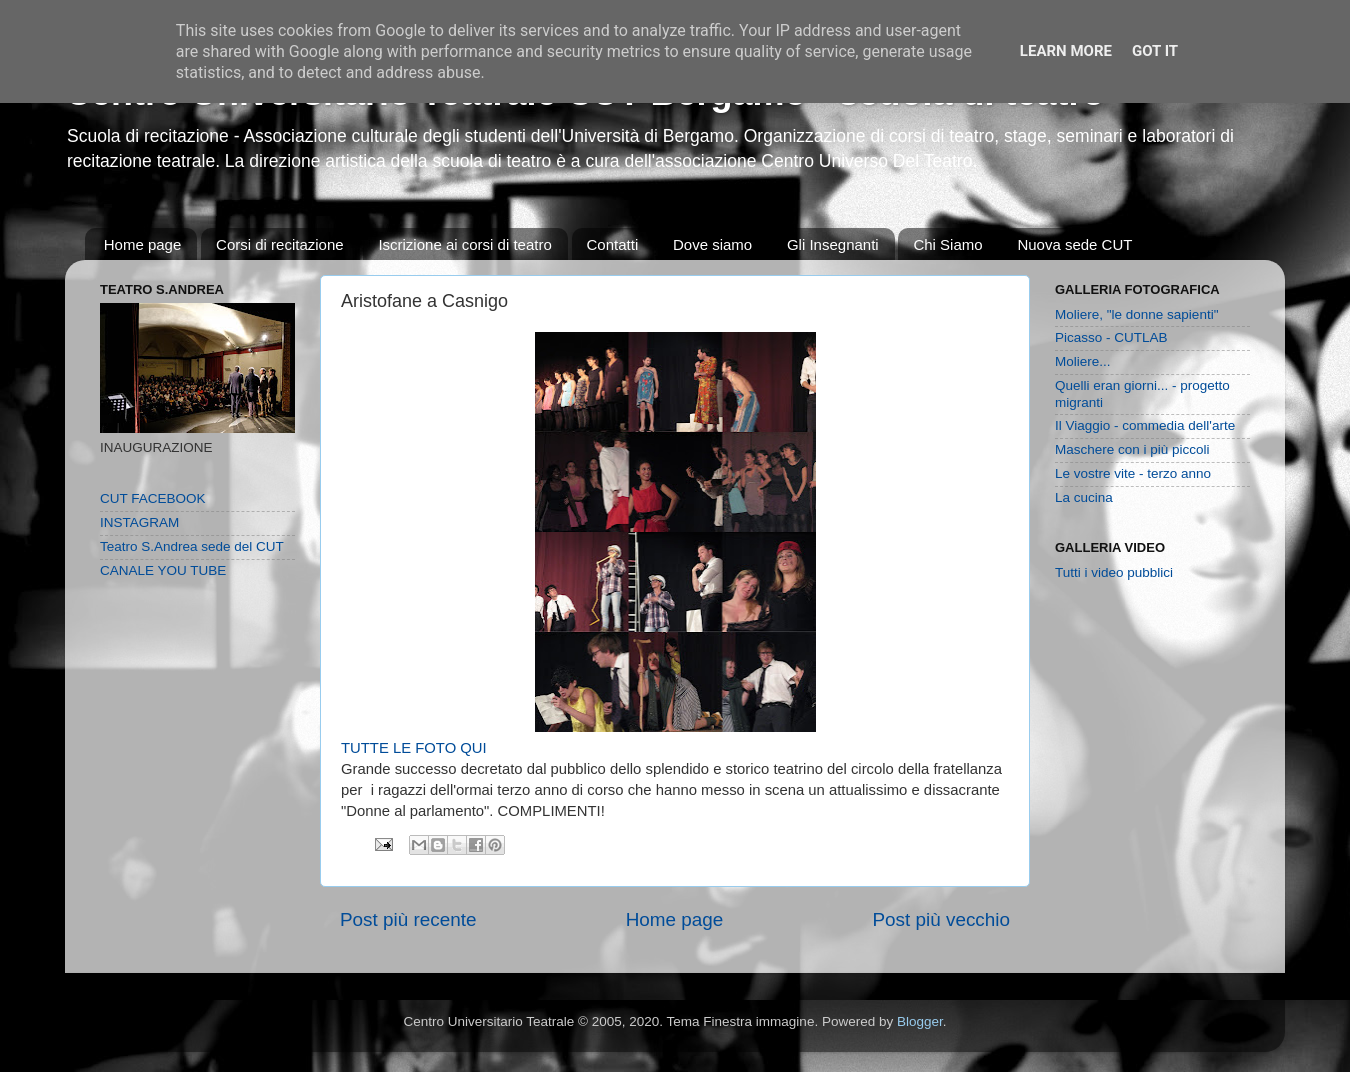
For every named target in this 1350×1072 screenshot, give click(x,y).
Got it (1155, 51)
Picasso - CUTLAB (1111, 337)
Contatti (613, 244)
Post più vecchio (941, 919)
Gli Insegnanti (833, 244)
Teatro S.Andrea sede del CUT (192, 546)
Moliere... (1083, 361)
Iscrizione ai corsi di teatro (464, 244)
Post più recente (408, 919)
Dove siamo (712, 244)
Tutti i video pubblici (1114, 572)
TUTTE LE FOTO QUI (414, 748)
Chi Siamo (947, 244)
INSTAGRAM (139, 522)
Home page (143, 244)
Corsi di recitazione (280, 244)
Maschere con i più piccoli (1132, 449)
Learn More (1066, 51)
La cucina (1084, 497)
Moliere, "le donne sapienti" (1136, 314)
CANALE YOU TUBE (163, 570)
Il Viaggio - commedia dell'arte (1145, 425)
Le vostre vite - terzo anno (1133, 473)
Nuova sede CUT (1074, 244)
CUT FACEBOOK (153, 498)
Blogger (920, 1021)
